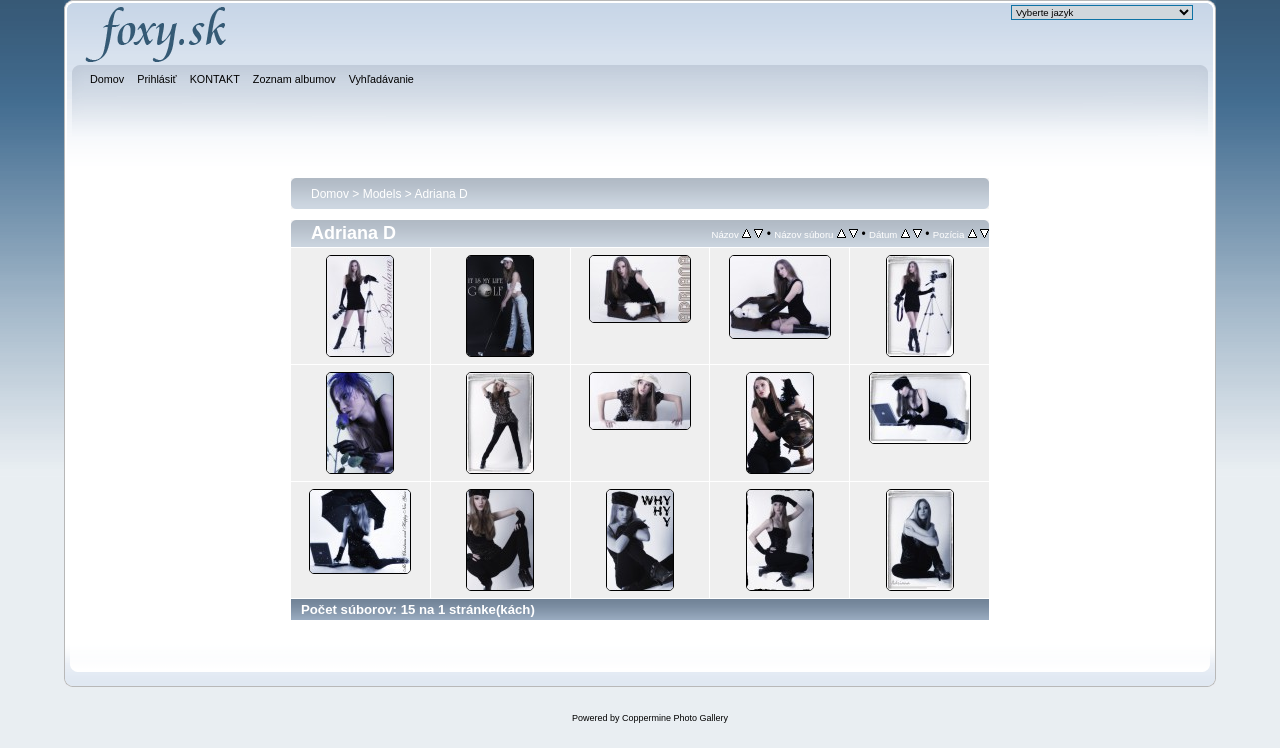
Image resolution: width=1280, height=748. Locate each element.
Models (382, 194)
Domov (330, 194)
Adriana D (440, 194)
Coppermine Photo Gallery (675, 718)
